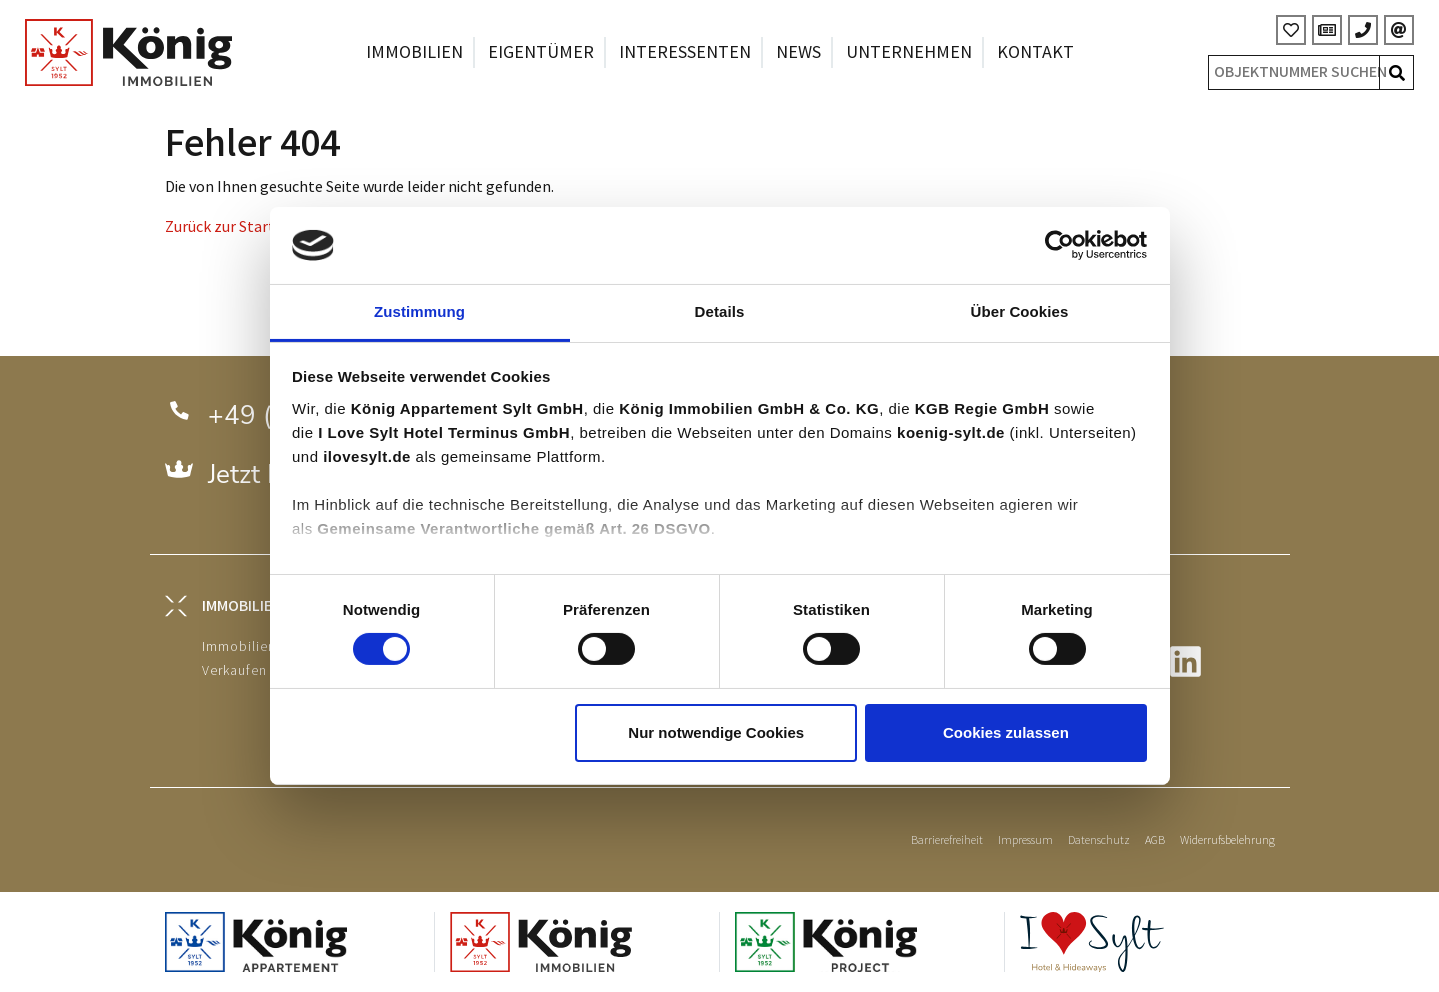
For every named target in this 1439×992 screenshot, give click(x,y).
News (798, 52)
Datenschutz (1099, 840)
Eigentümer (541, 52)
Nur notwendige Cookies (716, 732)
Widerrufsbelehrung (1227, 840)
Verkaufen (234, 670)
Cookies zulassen (1006, 732)
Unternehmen (909, 52)
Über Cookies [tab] (1020, 311)
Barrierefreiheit (947, 840)
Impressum (1025, 840)
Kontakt (1035, 52)
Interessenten (685, 52)
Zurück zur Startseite (236, 227)
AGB (1155, 840)
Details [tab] (720, 311)
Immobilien (414, 52)
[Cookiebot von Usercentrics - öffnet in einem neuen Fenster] (1059, 245)
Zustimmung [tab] (419, 311)
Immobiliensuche (258, 646)
